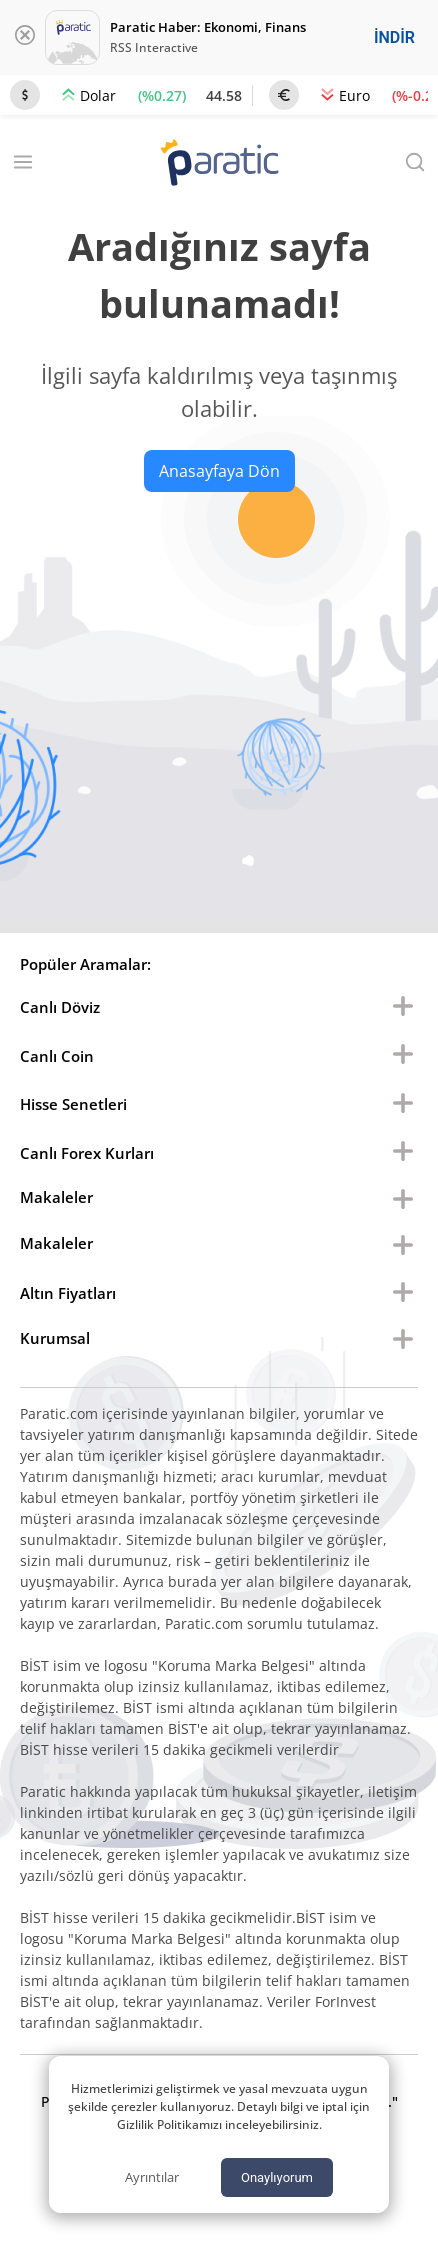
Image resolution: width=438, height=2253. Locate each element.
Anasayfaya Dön (219, 471)
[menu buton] (403, 1007)
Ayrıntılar (152, 2177)
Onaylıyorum (277, 2177)
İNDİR (394, 37)
